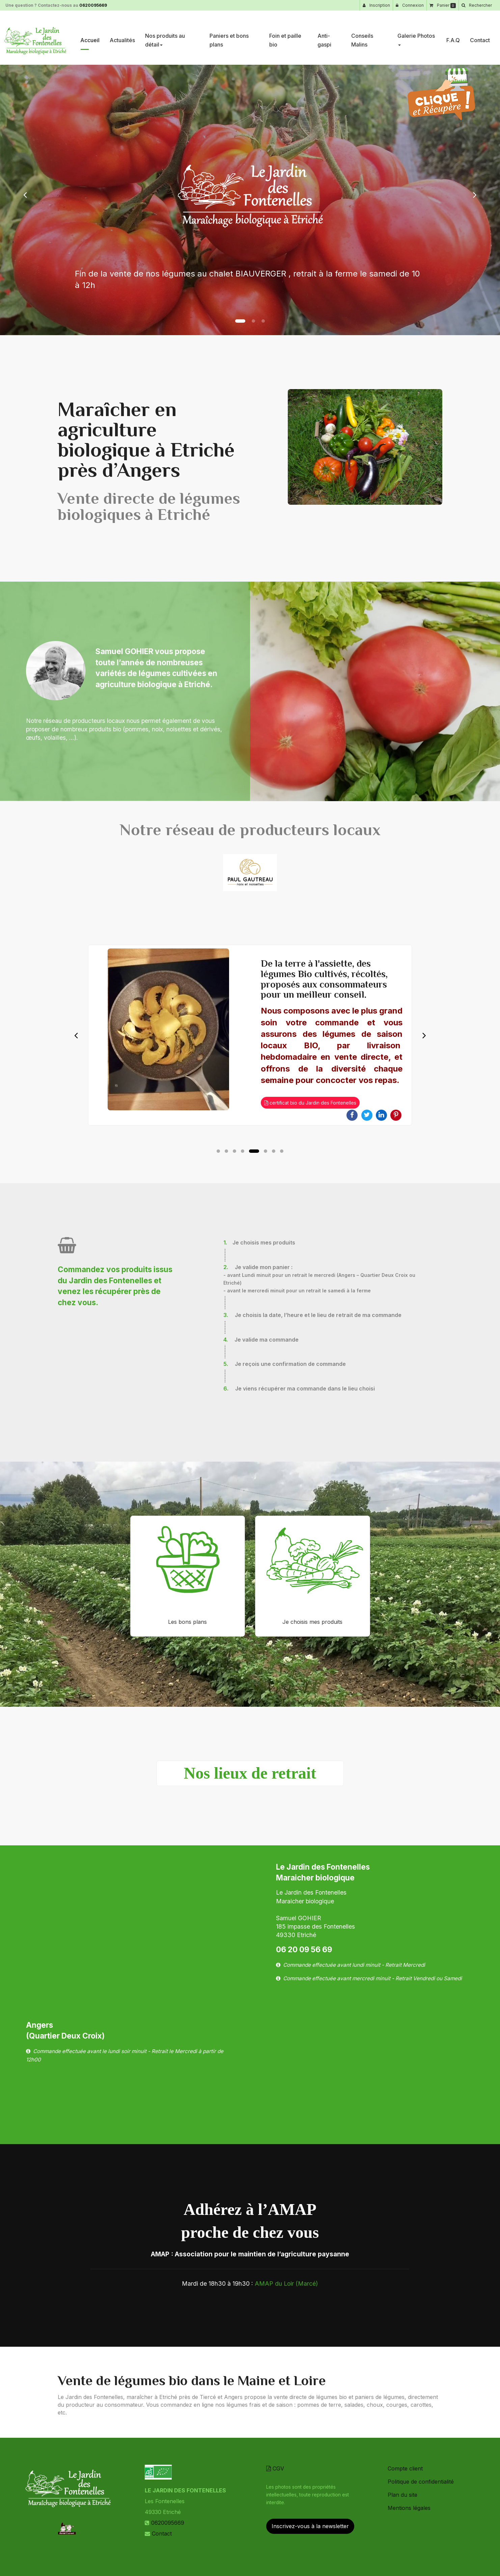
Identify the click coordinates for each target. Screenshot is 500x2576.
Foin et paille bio (285, 37)
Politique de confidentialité (421, 2481)
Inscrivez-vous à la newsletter (310, 2526)
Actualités (122, 37)
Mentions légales (409, 2508)
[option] (250, 1035)
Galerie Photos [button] (416, 36)
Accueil (90, 37)
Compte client (405, 2468)
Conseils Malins (362, 37)
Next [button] (424, 1035)
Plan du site (402, 2494)
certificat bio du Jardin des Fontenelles (310, 1103)
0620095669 (93, 5)
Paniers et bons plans (229, 37)
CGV (275, 2468)
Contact (480, 37)
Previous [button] (76, 1035)
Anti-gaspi (324, 37)
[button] (25, 194)
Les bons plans (187, 1621)
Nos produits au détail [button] (165, 37)
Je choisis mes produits (312, 1621)
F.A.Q (453, 37)
